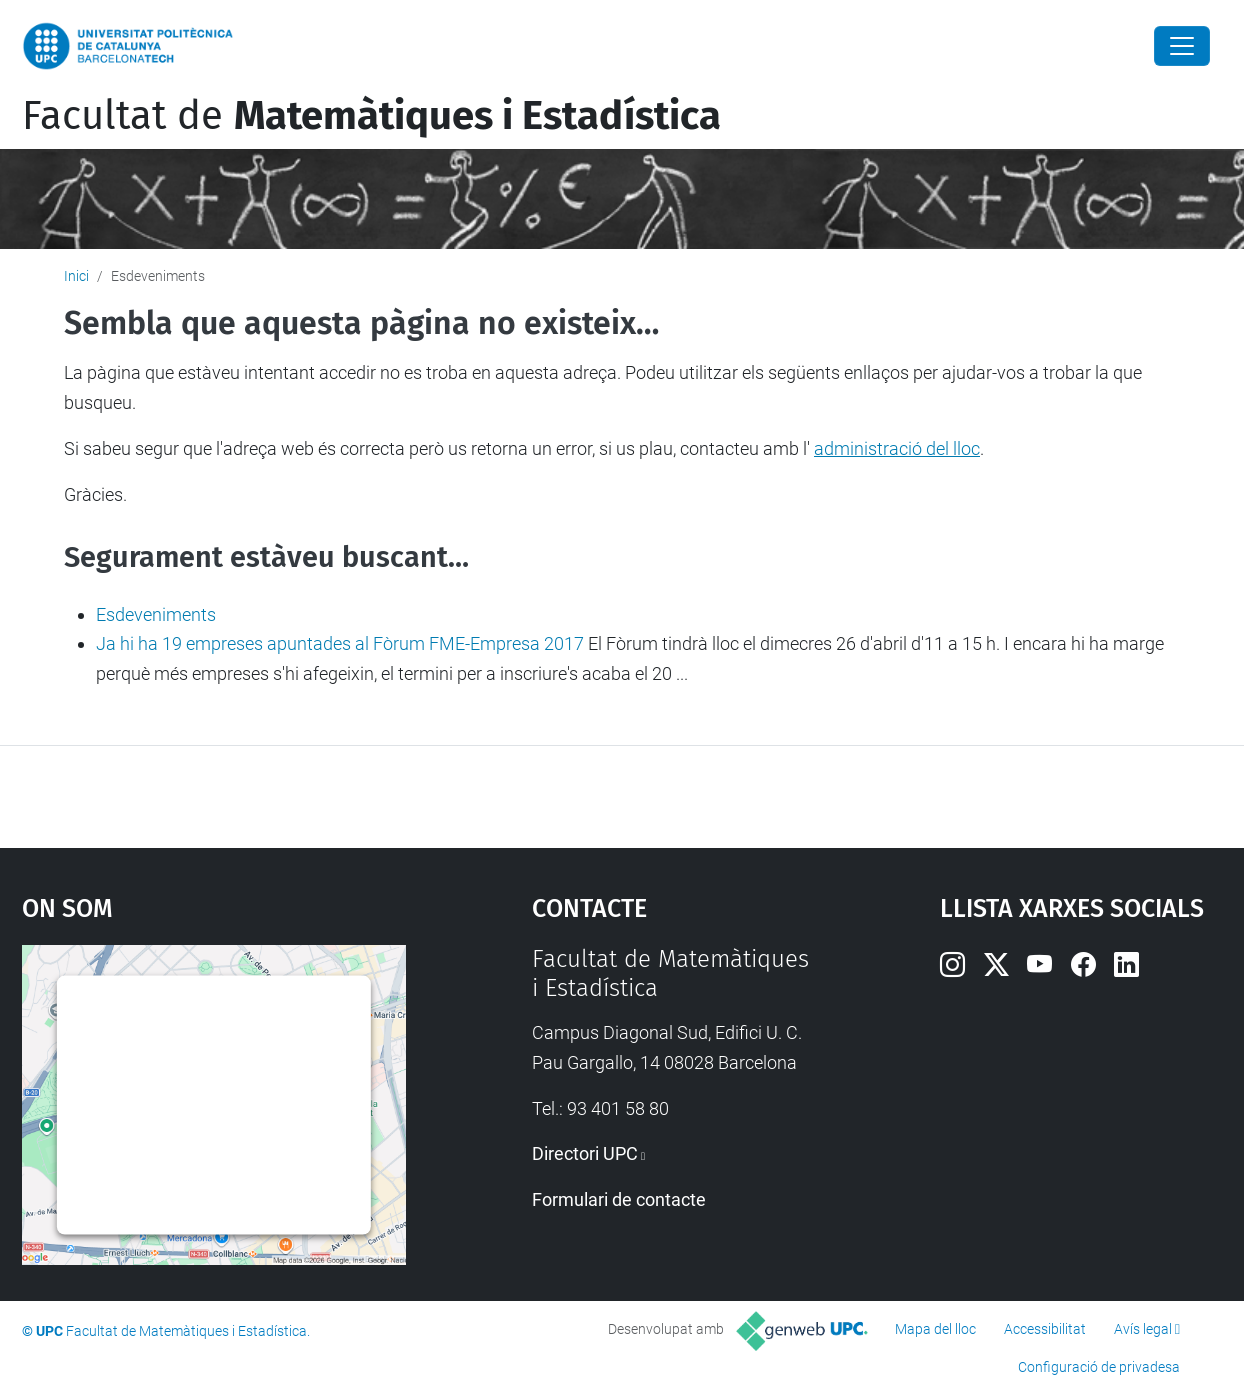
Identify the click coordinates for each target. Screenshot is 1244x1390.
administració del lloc (897, 448)
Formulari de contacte (619, 1199)
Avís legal (1143, 1329)
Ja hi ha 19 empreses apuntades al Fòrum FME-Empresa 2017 (340, 643)
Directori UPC (585, 1153)
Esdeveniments (156, 614)
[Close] (1182, 46)
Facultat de (371, 116)
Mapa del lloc (935, 1329)
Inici (76, 276)
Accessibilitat (1045, 1329)
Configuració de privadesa (1099, 1367)
